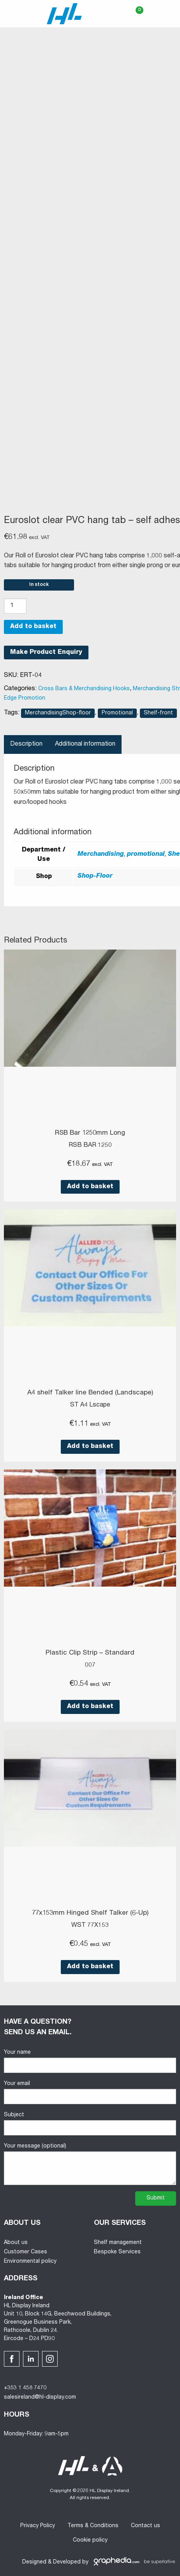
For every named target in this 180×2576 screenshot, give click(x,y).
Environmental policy (30, 2261)
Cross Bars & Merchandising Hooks (84, 689)
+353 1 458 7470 (25, 2388)
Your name (90, 2061)
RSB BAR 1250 (90, 1146)
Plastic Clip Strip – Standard (90, 1653)
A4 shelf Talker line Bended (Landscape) (90, 1393)
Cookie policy (90, 2540)
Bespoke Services (117, 2252)
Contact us (145, 2526)
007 (90, 1665)
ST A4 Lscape (90, 1405)
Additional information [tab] (85, 744)
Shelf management (118, 2243)
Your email (90, 2092)
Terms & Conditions (92, 2526)
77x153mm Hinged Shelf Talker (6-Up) (90, 1913)
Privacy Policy (37, 2526)
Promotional (117, 713)
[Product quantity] (15, 606)
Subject (90, 2123)
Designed (34, 2562)
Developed (67, 2562)
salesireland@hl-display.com (40, 2397)
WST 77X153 (90, 1926)
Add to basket (33, 627)
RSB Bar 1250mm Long (90, 1133)
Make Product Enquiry (46, 653)
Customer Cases (25, 2252)
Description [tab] (26, 744)
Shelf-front (158, 713)
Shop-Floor (95, 876)
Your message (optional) (90, 2164)
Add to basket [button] (90, 1187)
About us (16, 2243)
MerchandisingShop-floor (58, 713)
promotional (146, 855)
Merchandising (101, 855)
